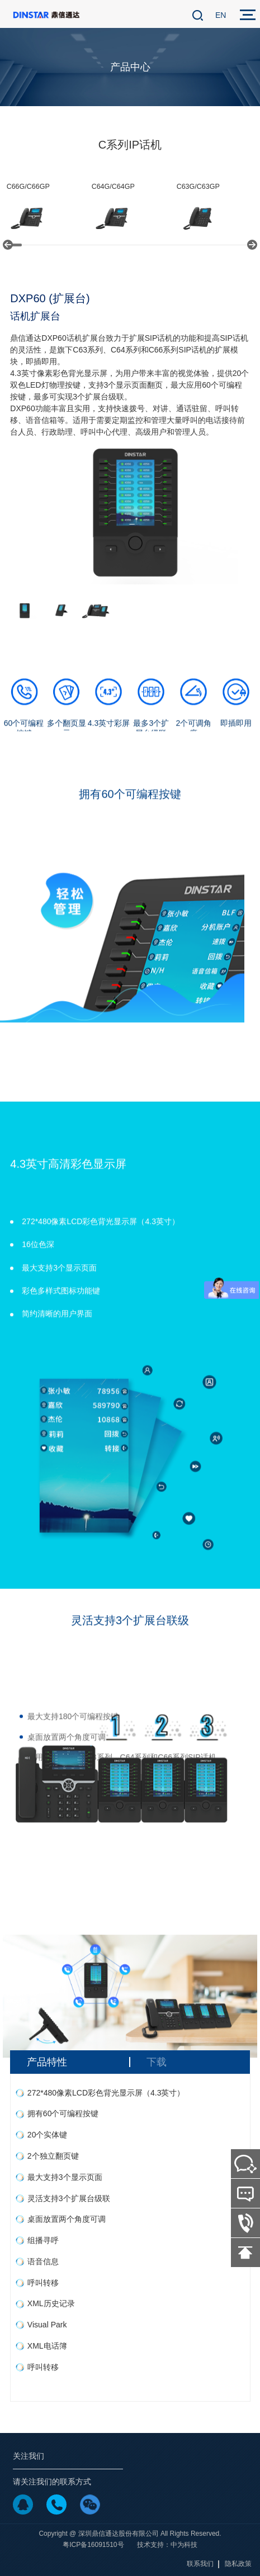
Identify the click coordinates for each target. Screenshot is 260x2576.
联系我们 (200, 2563)
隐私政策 (238, 2563)
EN (220, 15)
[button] (8, 245)
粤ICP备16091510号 (93, 2545)
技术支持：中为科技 (167, 2545)
